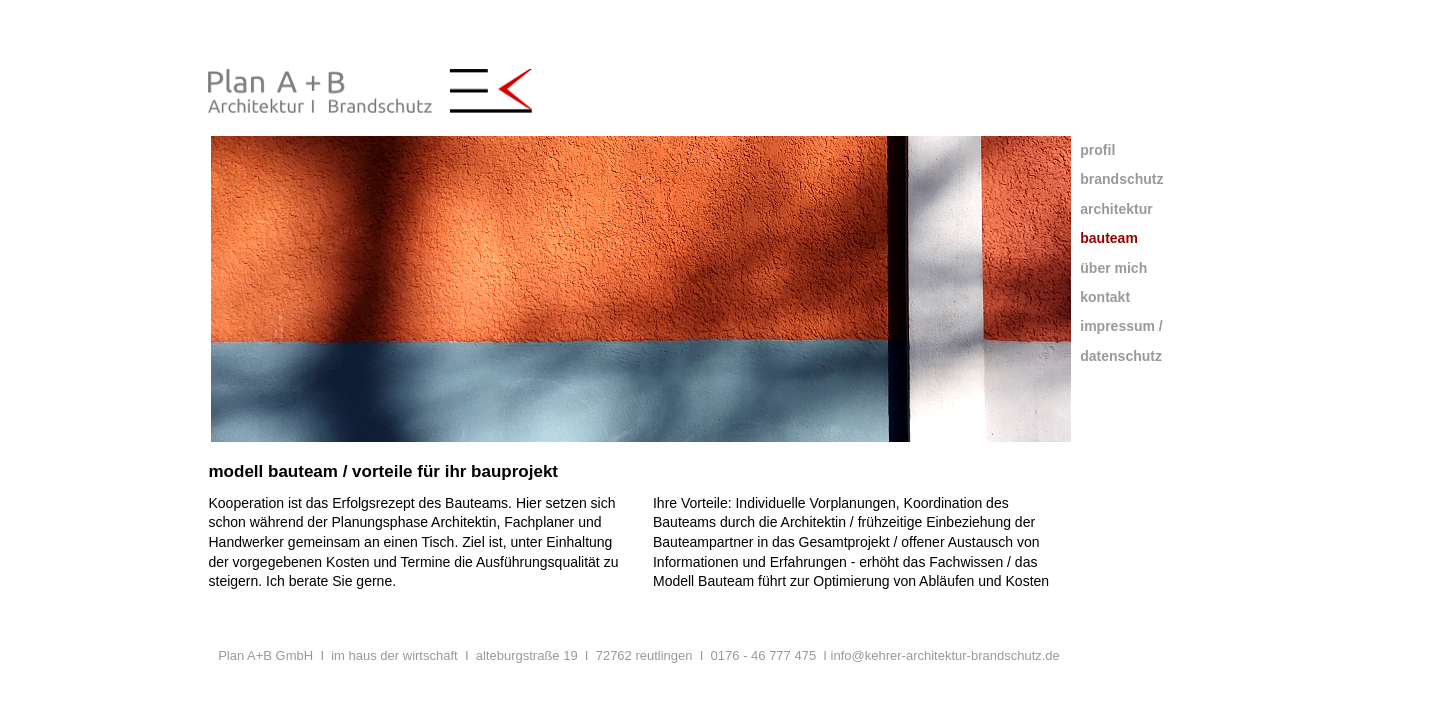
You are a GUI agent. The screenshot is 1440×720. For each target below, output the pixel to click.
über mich (1113, 268)
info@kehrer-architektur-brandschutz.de (945, 655)
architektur (1116, 209)
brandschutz (1121, 179)
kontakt (1105, 297)
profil (1097, 150)
